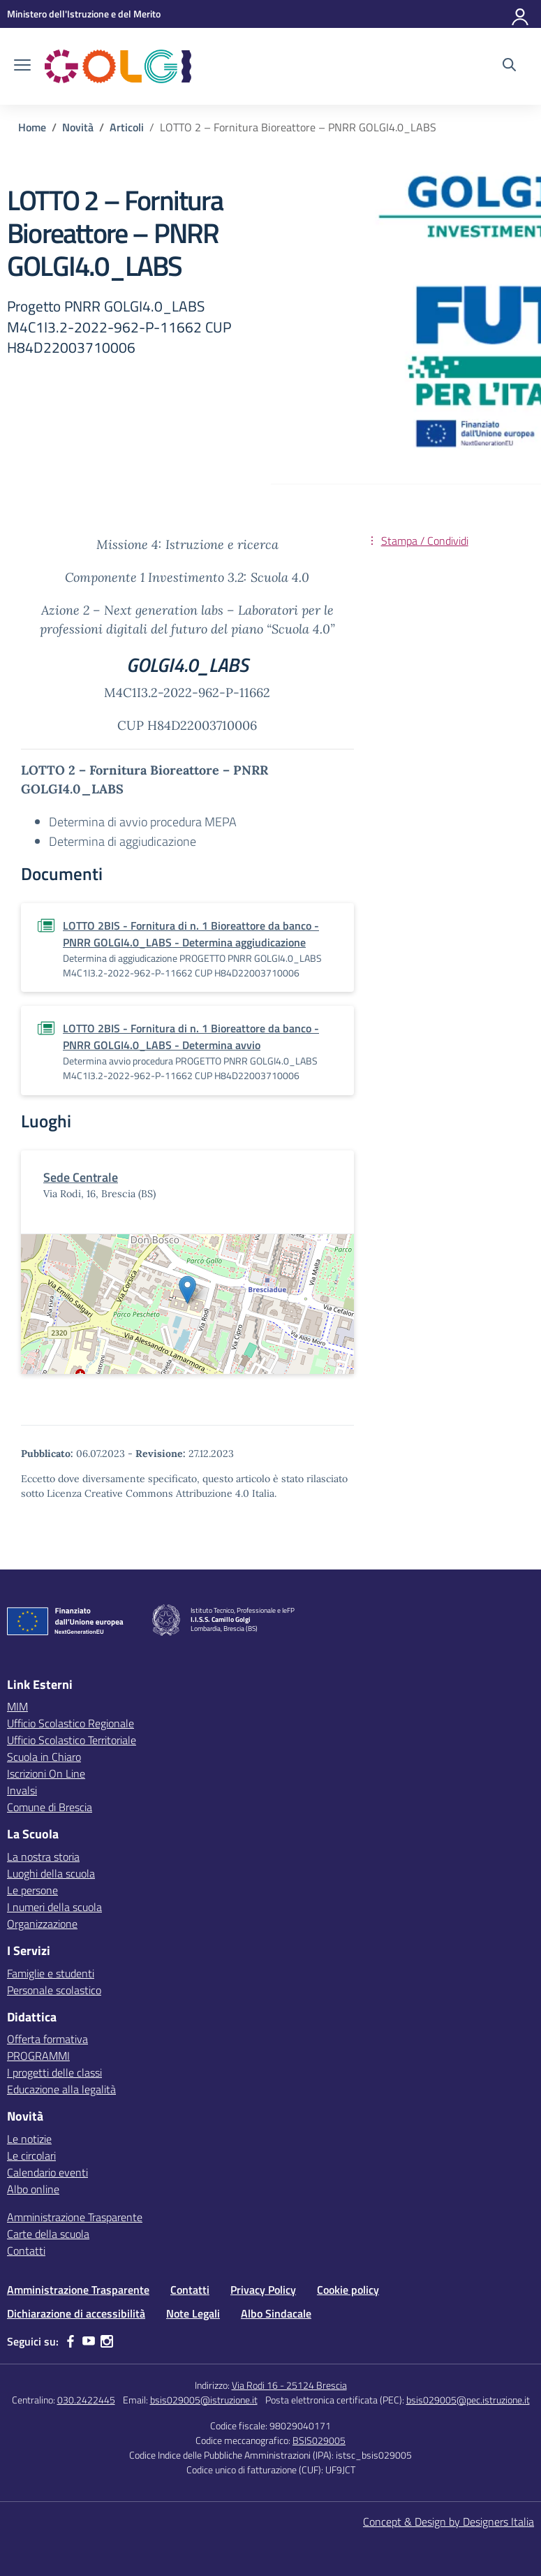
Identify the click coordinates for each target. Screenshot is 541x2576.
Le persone (32, 1890)
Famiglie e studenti (50, 1973)
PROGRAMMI (38, 2055)
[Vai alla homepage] (118, 66)
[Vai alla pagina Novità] (78, 127)
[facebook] (70, 2341)
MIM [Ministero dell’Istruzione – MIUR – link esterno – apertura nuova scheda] (17, 1706)
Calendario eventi (47, 2172)
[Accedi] (520, 14)
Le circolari (31, 2155)
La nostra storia (43, 1856)
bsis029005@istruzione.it (204, 2399)
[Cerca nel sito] (509, 66)
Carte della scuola (48, 2233)
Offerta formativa (47, 2038)
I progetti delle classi (54, 2072)
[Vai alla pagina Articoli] (127, 127)
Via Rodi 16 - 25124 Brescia (289, 2385)
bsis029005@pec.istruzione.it (468, 2399)
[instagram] (107, 2341)
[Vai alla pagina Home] (32, 127)
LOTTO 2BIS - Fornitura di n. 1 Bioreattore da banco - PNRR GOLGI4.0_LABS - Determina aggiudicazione (191, 934)
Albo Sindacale (276, 2313)
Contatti (26, 2250)
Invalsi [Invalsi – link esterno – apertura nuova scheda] (22, 1790)
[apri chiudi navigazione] (22, 66)
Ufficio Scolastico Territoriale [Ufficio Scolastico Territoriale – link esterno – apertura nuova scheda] (71, 1740)
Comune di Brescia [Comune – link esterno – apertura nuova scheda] (49, 1807)
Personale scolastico (54, 1990)
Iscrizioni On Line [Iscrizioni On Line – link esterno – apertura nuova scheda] (46, 1773)
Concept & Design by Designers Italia (448, 2521)
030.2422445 (86, 2399)
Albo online (33, 2189)
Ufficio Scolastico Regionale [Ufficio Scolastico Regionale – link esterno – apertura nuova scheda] (70, 1723)
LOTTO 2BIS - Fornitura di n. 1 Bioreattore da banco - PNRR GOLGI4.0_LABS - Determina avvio (191, 1036)
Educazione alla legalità (61, 2089)
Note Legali (193, 2313)
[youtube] (88, 2341)
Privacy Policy (263, 2289)
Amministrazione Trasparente (74, 2217)
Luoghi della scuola (51, 1873)
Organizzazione (42, 1923)
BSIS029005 (319, 2440)
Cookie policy (348, 2289)
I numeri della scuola (54, 1906)
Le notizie (29, 2138)
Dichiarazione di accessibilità (76, 2313)
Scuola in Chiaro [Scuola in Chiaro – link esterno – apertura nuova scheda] (44, 1756)
